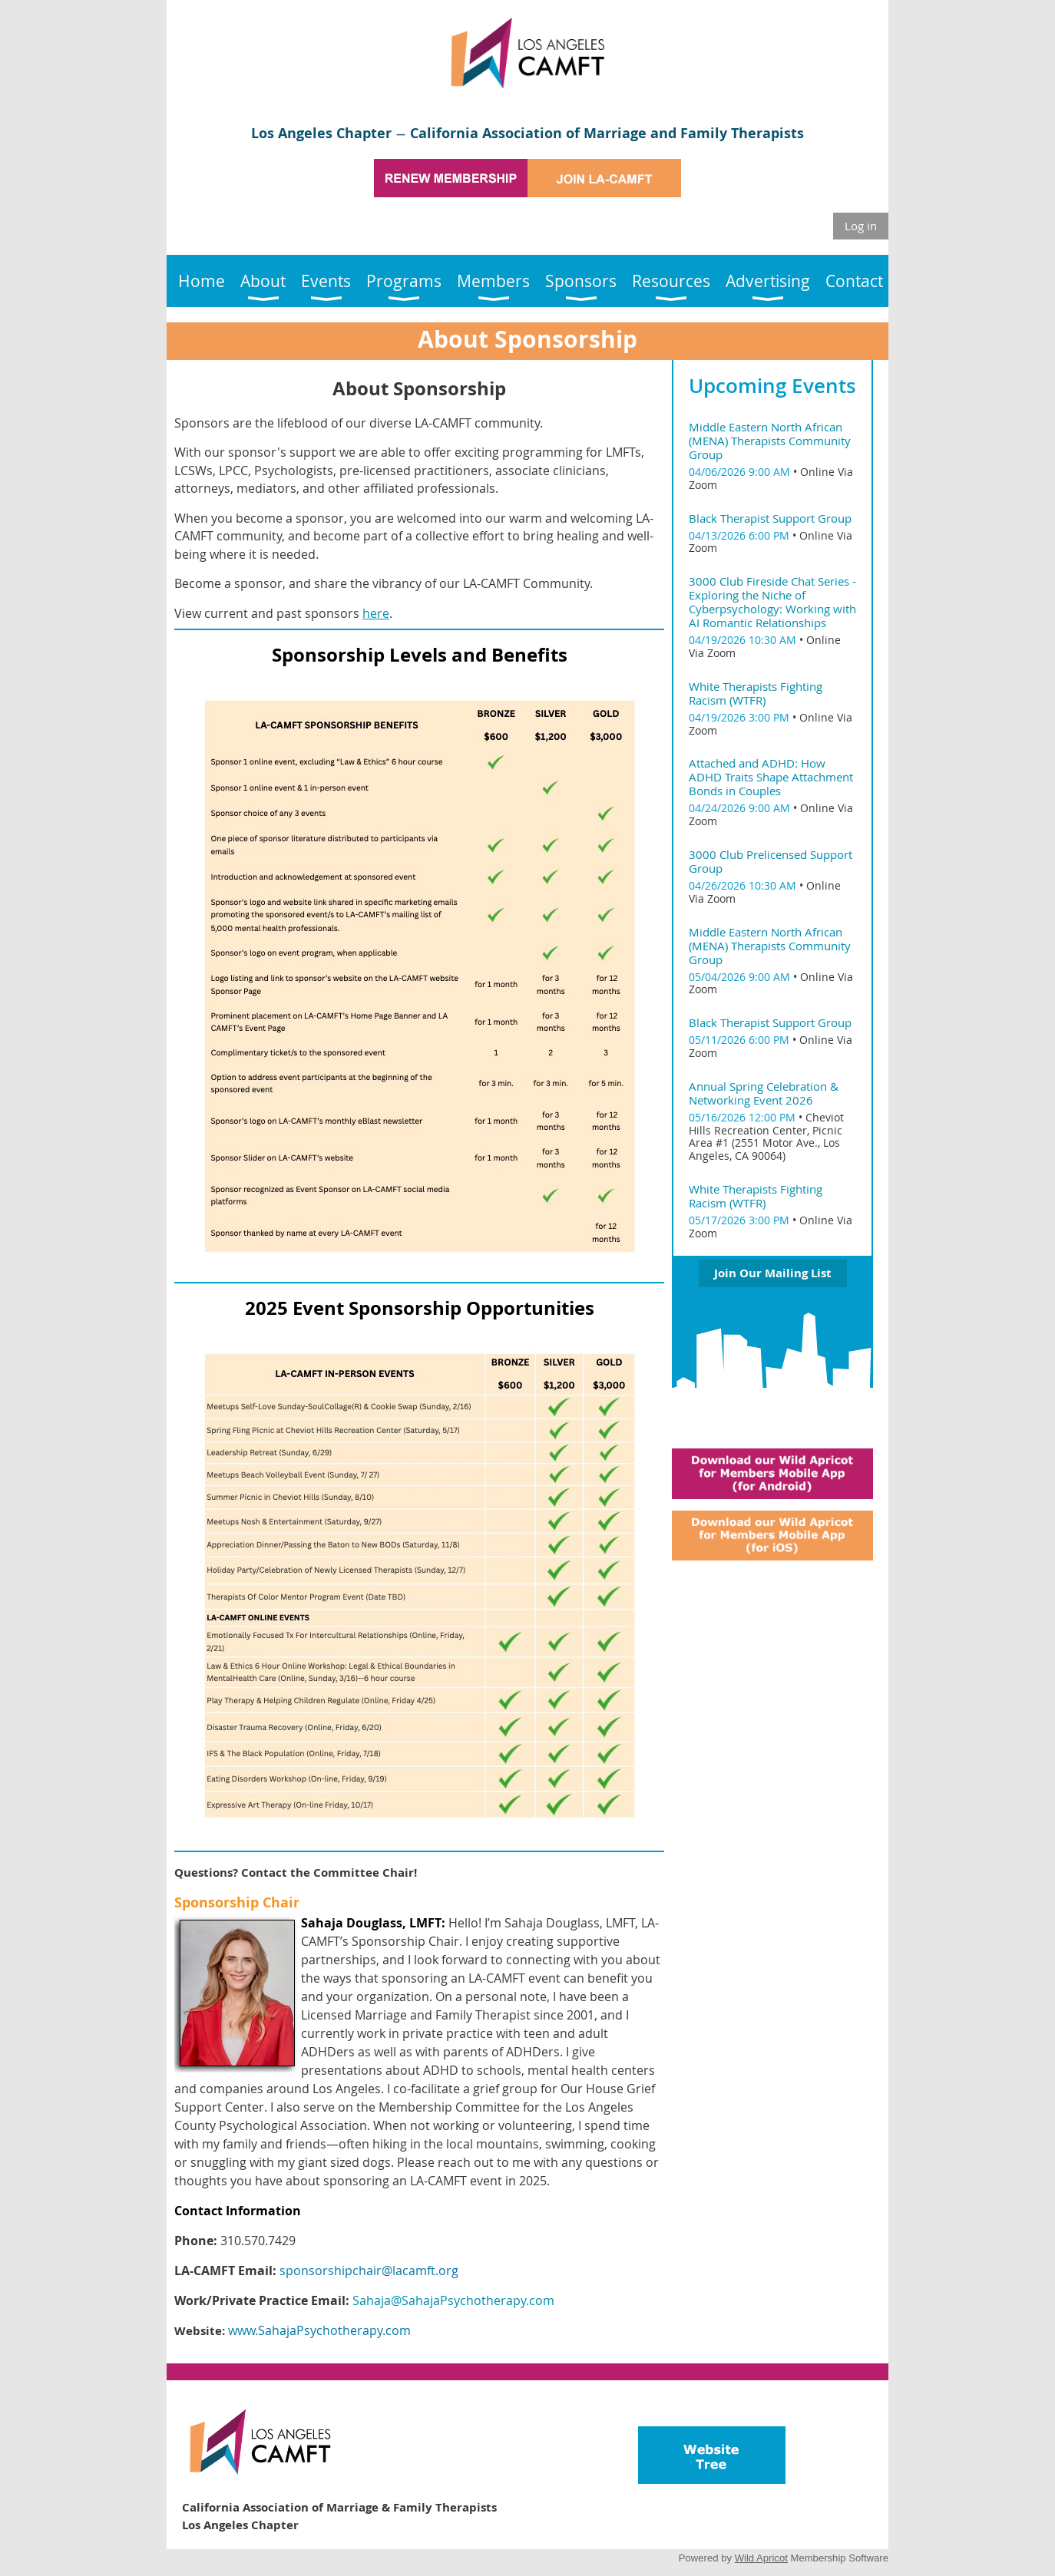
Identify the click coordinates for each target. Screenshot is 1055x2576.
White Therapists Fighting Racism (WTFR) (755, 693)
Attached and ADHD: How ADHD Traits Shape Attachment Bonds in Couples (771, 776)
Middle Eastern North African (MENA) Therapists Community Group (770, 440)
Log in (861, 225)
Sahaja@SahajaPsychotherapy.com (453, 2300)
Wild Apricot (761, 2558)
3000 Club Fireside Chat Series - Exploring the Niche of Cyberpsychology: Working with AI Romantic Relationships (772, 601)
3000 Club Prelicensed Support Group (770, 861)
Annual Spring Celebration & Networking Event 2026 (763, 1093)
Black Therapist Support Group (770, 518)
